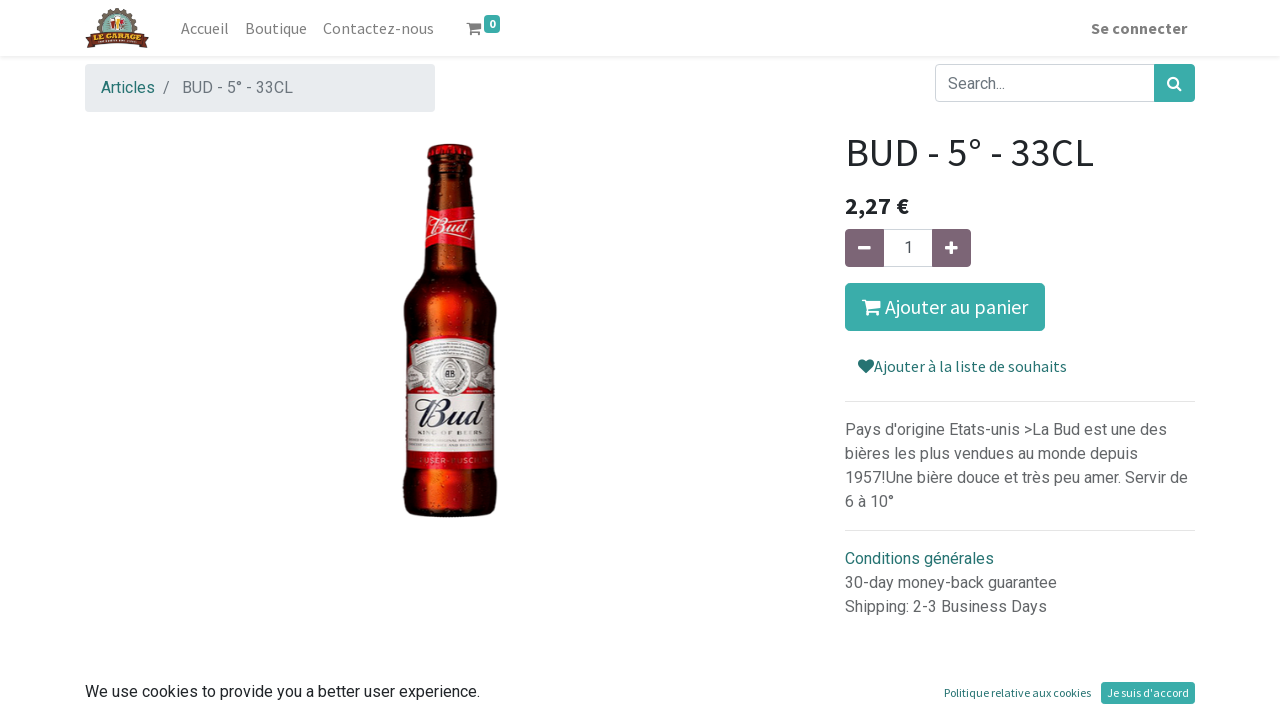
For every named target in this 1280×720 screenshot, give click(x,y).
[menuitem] (205, 28)
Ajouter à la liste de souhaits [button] (962, 366)
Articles (128, 87)
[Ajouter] (951, 248)
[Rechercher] (1174, 83)
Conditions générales (919, 558)
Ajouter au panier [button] (945, 306)
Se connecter (1139, 28)
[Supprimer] (864, 248)
